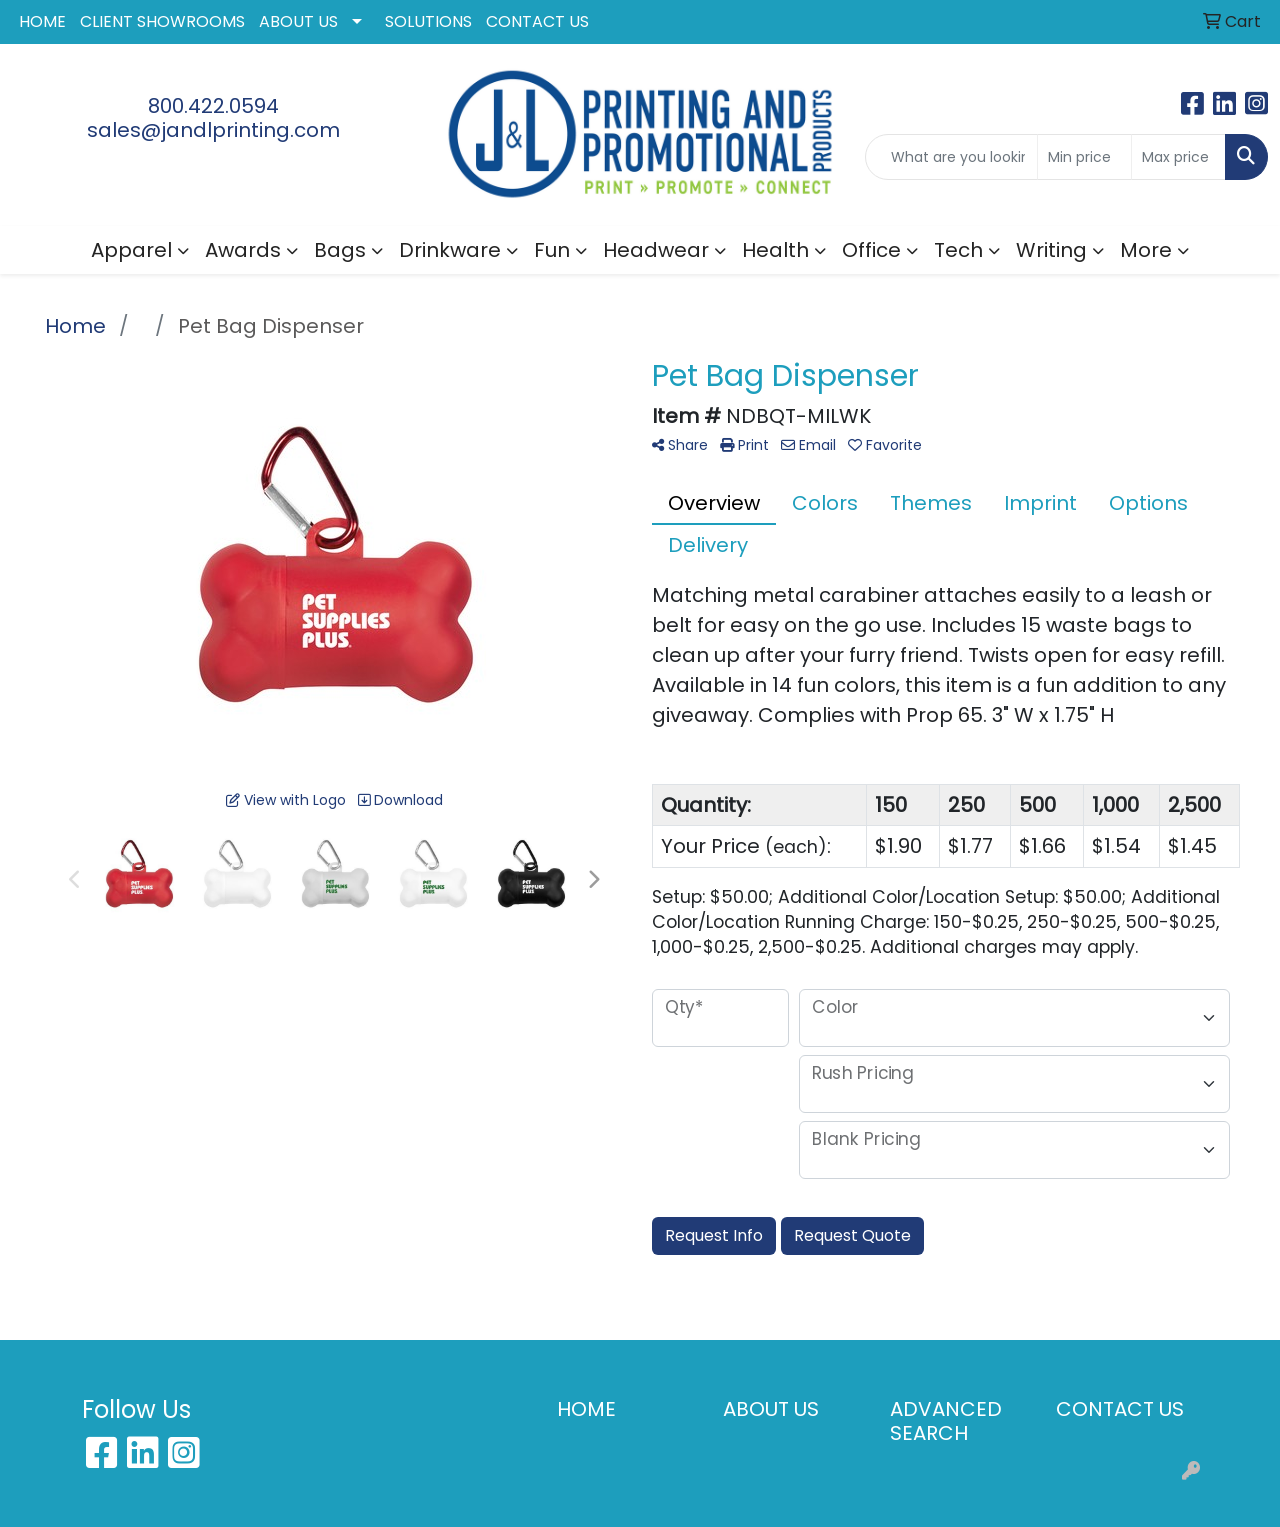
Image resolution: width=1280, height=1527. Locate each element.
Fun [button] (552, 250)
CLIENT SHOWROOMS (162, 21)
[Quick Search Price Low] (1084, 157)
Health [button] (775, 250)
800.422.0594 (213, 106)
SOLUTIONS (428, 21)
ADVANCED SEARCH (946, 1421)
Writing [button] (1051, 250)
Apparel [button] (131, 250)
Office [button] (871, 250)
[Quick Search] (951, 157)
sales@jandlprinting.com (213, 130)
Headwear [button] (656, 250)
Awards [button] (243, 250)
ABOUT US (298, 21)
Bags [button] (340, 250)
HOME (42, 21)
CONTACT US (537, 21)
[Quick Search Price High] (1178, 157)
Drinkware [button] (450, 250)
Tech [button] (958, 250)
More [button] (1146, 250)
